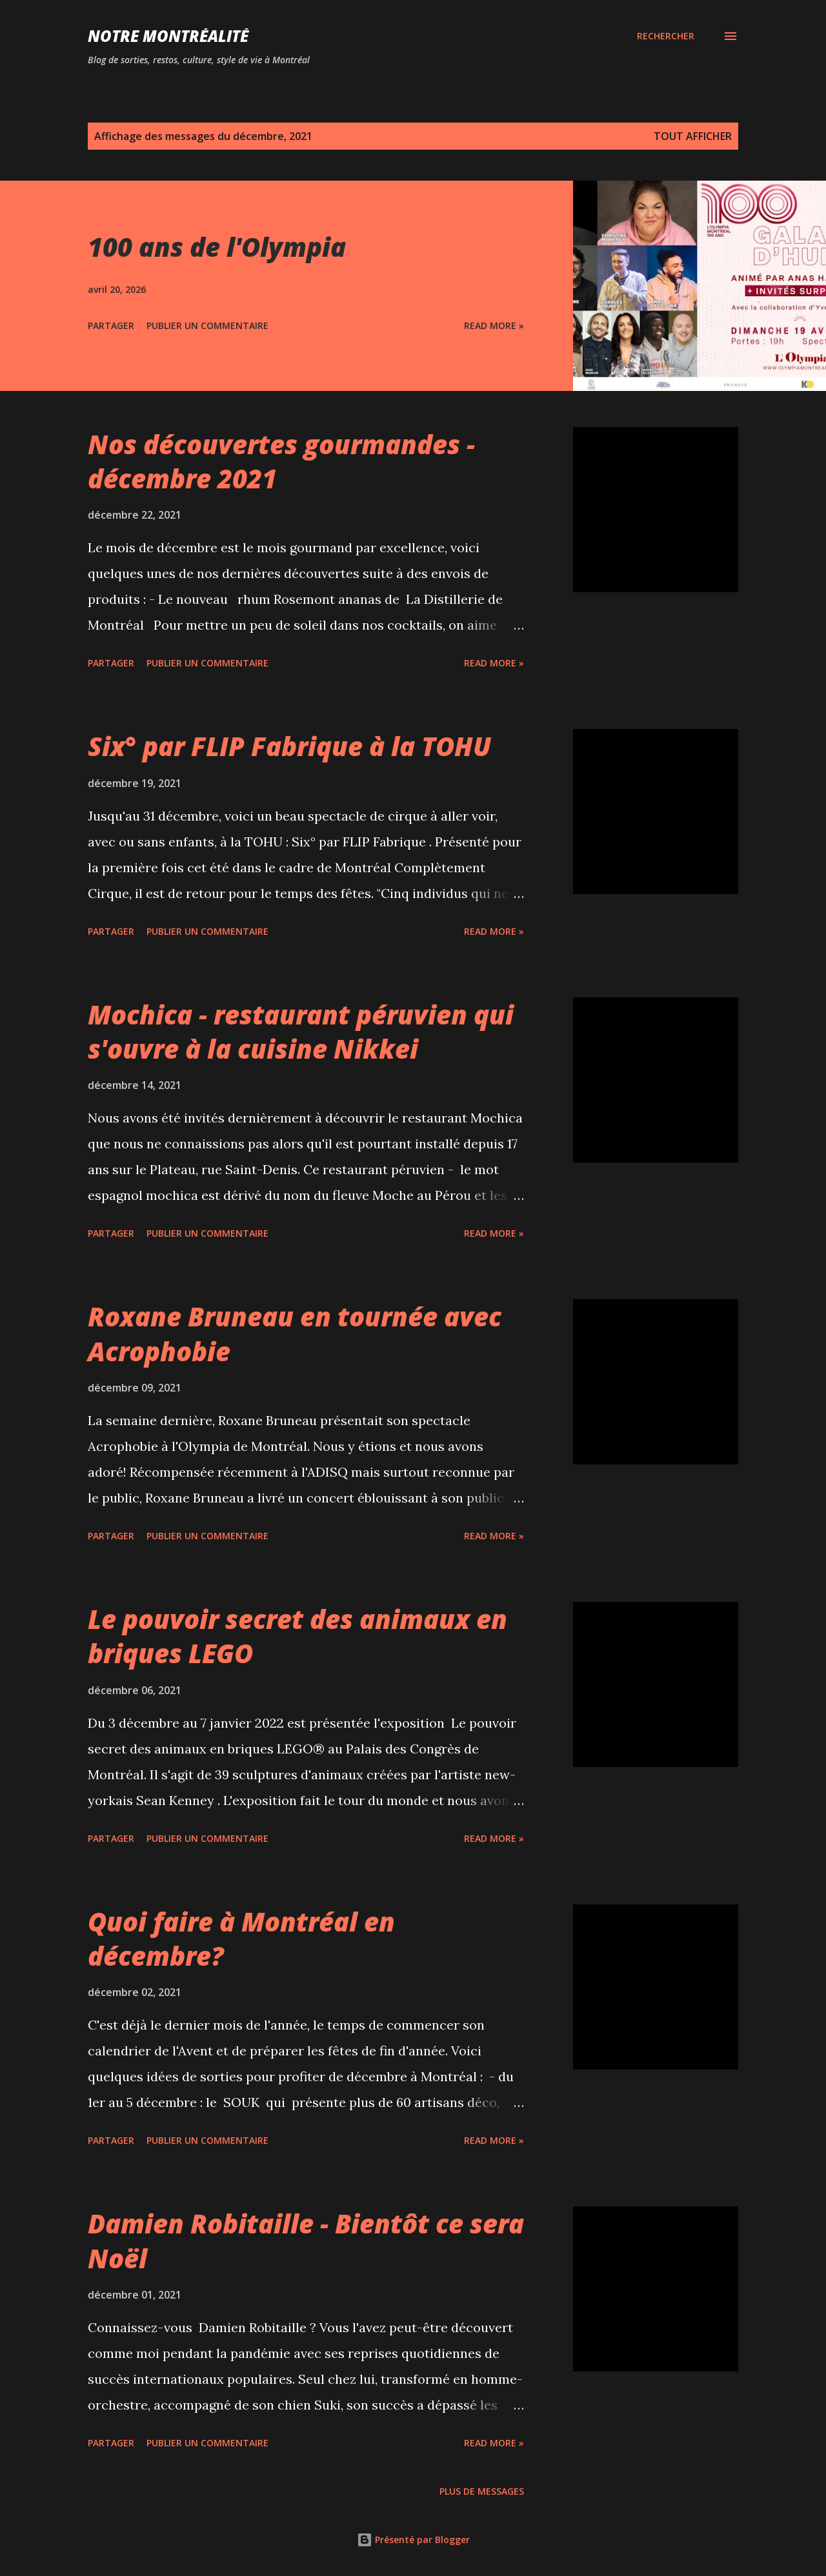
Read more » (494, 325)
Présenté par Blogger (413, 2539)
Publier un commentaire (207, 325)
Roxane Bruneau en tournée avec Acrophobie (294, 1333)
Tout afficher (693, 136)
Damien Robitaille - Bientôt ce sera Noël (306, 2240)
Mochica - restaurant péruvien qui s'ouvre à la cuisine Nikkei (301, 1031)
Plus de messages (481, 2491)
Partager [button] (111, 325)
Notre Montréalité (168, 35)
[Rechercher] (665, 36)
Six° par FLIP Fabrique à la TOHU (289, 746)
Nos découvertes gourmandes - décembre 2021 (281, 461)
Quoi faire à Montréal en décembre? (241, 1938)
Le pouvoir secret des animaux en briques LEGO (297, 1636)
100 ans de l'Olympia (217, 247)
